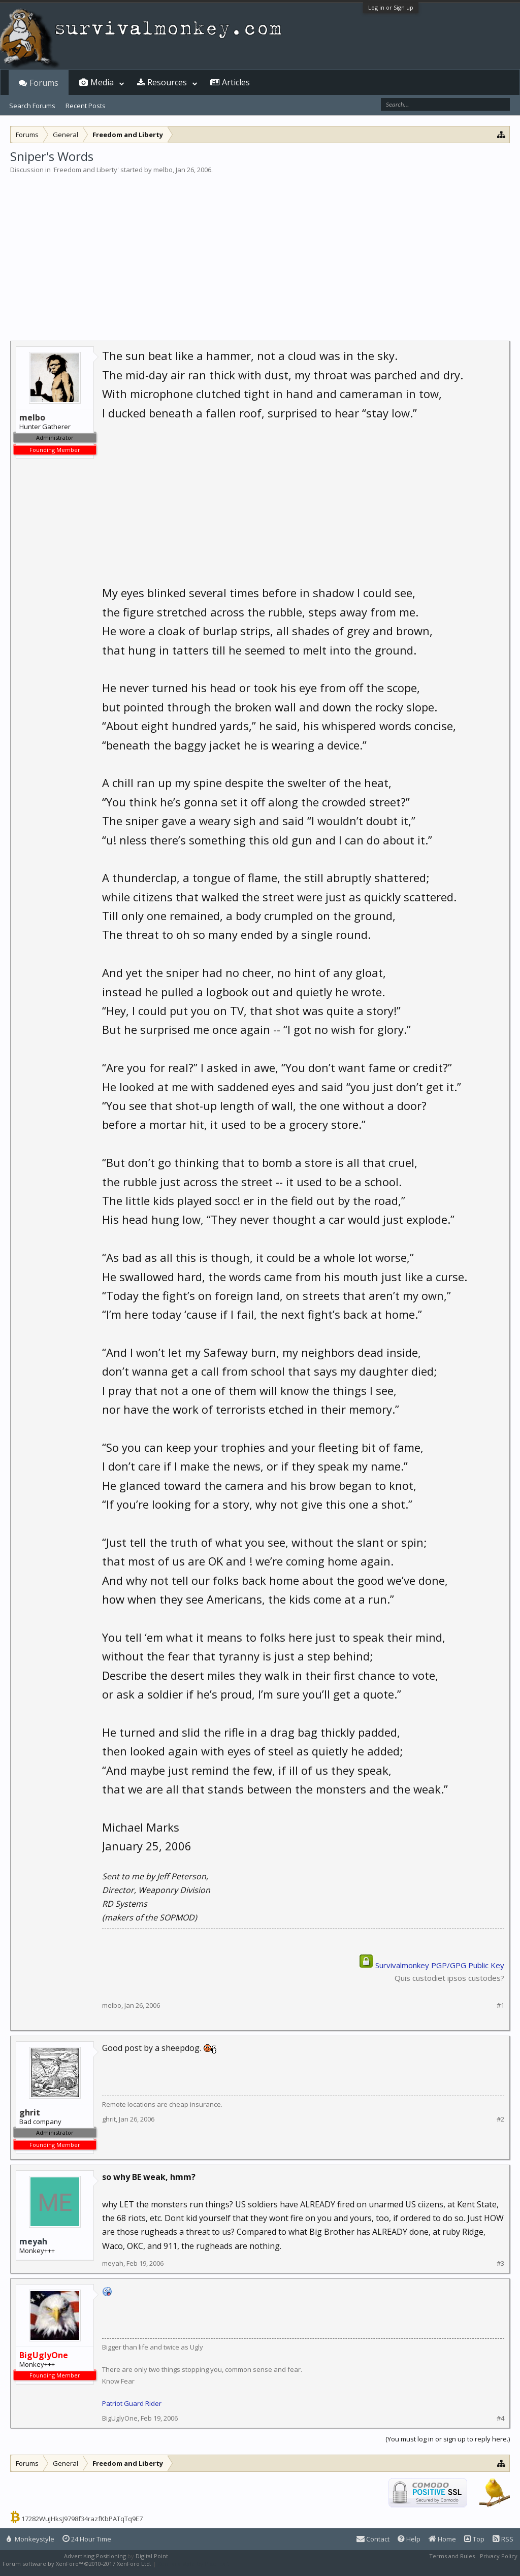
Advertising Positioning (95, 2556)
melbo (163, 169)
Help (409, 2539)
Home (442, 2539)
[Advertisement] (260, 251)
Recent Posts (86, 105)
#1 (500, 2005)
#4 (500, 2418)
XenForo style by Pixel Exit (193, 2563)
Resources (167, 82)
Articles (236, 82)
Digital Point (152, 2556)
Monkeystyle (30, 2539)
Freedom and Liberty (85, 169)
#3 (500, 2263)
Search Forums (32, 105)
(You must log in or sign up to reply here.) (447, 2438)
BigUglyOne (120, 2418)
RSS (503, 2539)
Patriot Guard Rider (131, 2403)
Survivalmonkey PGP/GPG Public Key (439, 1965)
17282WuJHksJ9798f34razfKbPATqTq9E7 (82, 2518)
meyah (33, 2241)
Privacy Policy (498, 2556)
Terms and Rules (452, 2556)
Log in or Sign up (390, 7)
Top (474, 2539)
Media (102, 82)
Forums (43, 82)
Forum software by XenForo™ (77, 2563)
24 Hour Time (86, 2539)
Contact (372, 2539)
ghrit (109, 2119)
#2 (500, 2119)
